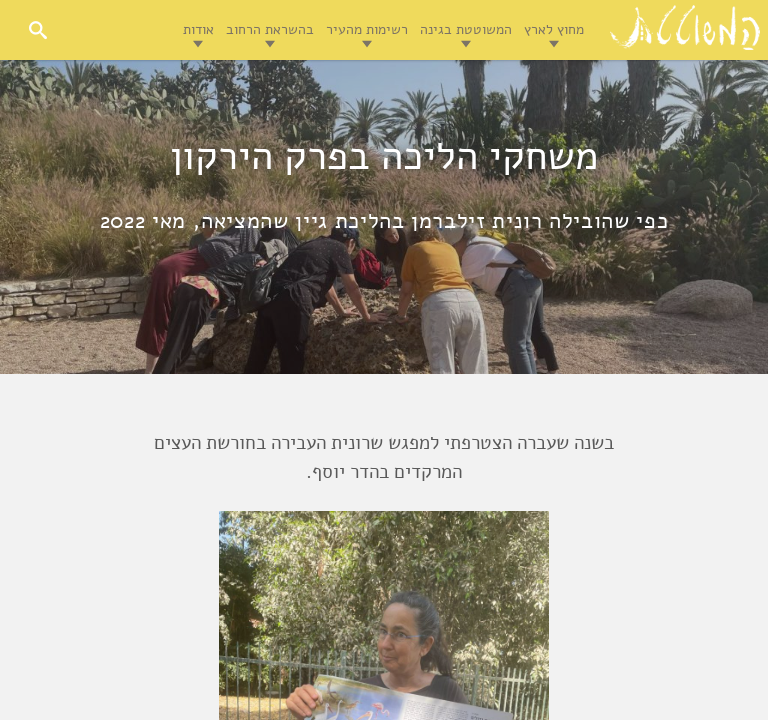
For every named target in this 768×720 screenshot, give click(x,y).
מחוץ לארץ (554, 29)
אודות (198, 29)
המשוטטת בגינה (466, 29)
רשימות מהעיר (367, 29)
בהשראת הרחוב (270, 29)
